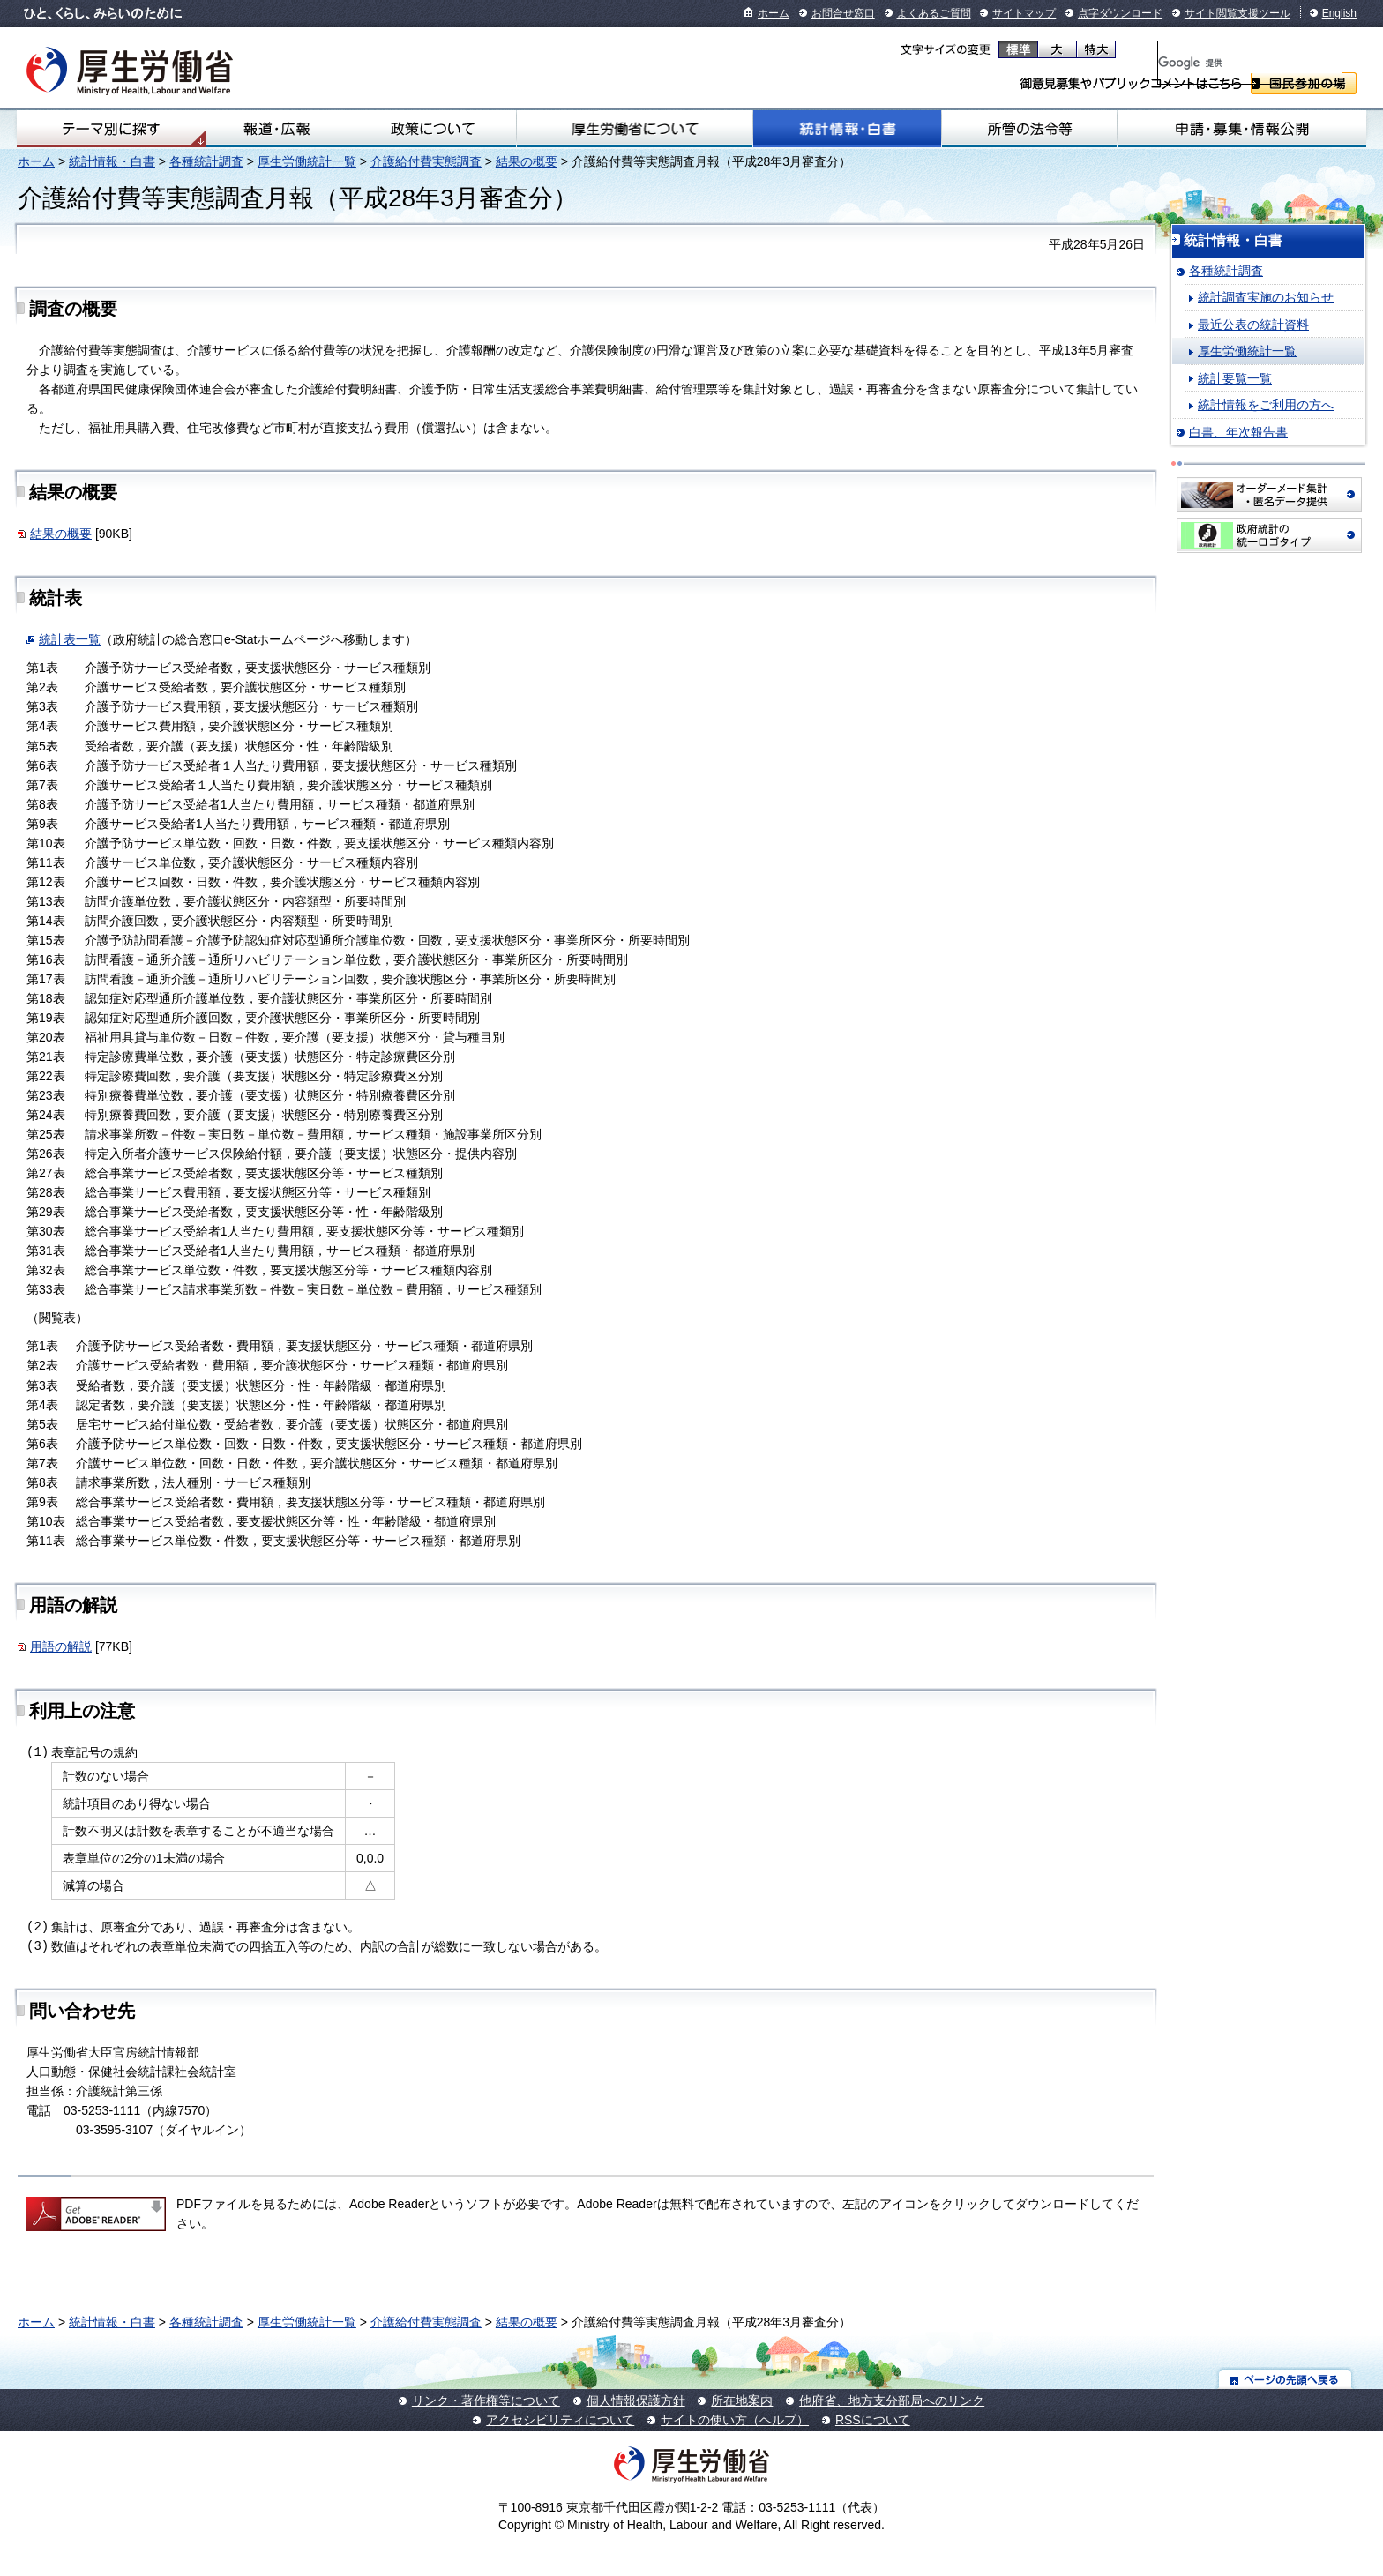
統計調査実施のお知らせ (1266, 297)
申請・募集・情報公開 (1242, 128)
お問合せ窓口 (843, 13)
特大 (1096, 49)
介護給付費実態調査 (426, 161)
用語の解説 (61, 1646)
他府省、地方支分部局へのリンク (891, 2400)
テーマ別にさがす (111, 129)
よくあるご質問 (934, 13)
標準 (1018, 49)
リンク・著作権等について (486, 2400)
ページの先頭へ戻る (1286, 2379)
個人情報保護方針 (636, 2400)
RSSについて (872, 2420)
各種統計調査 (206, 161)
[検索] (1250, 62)
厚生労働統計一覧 (307, 161)
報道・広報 (277, 128)
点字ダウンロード (1120, 13)
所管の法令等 (1029, 128)
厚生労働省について (634, 128)
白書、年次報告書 (1238, 432)
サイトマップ (1024, 13)
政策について (432, 128)
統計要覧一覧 (1235, 378)
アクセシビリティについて (560, 2420)
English (1339, 13)
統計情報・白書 (847, 128)
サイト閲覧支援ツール (1237, 13)
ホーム (773, 13)
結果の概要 (526, 161)
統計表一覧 (70, 639)
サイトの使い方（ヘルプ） (735, 2420)
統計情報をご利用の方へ (1266, 405)
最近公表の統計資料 (1253, 324)
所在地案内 (742, 2400)
